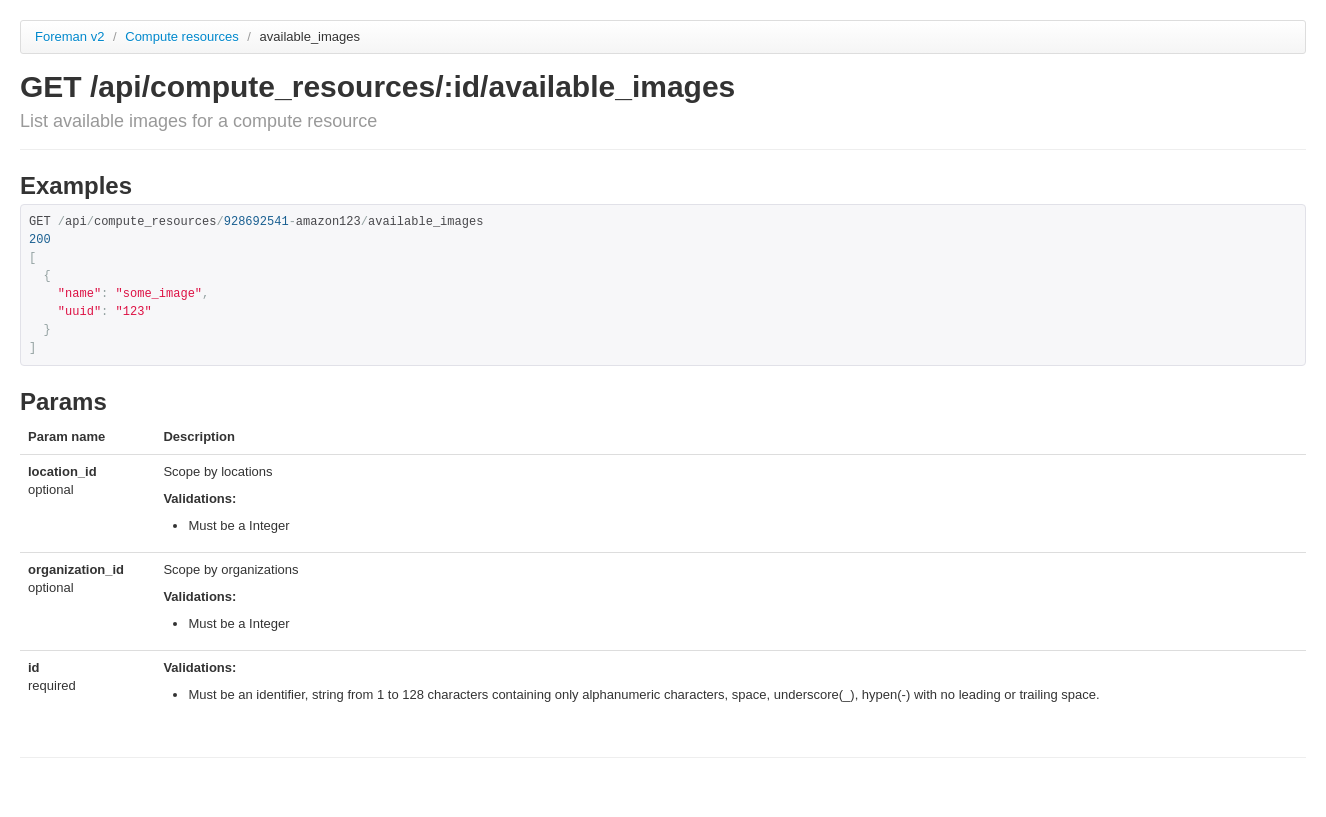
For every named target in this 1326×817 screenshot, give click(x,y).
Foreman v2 (69, 36)
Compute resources (183, 36)
